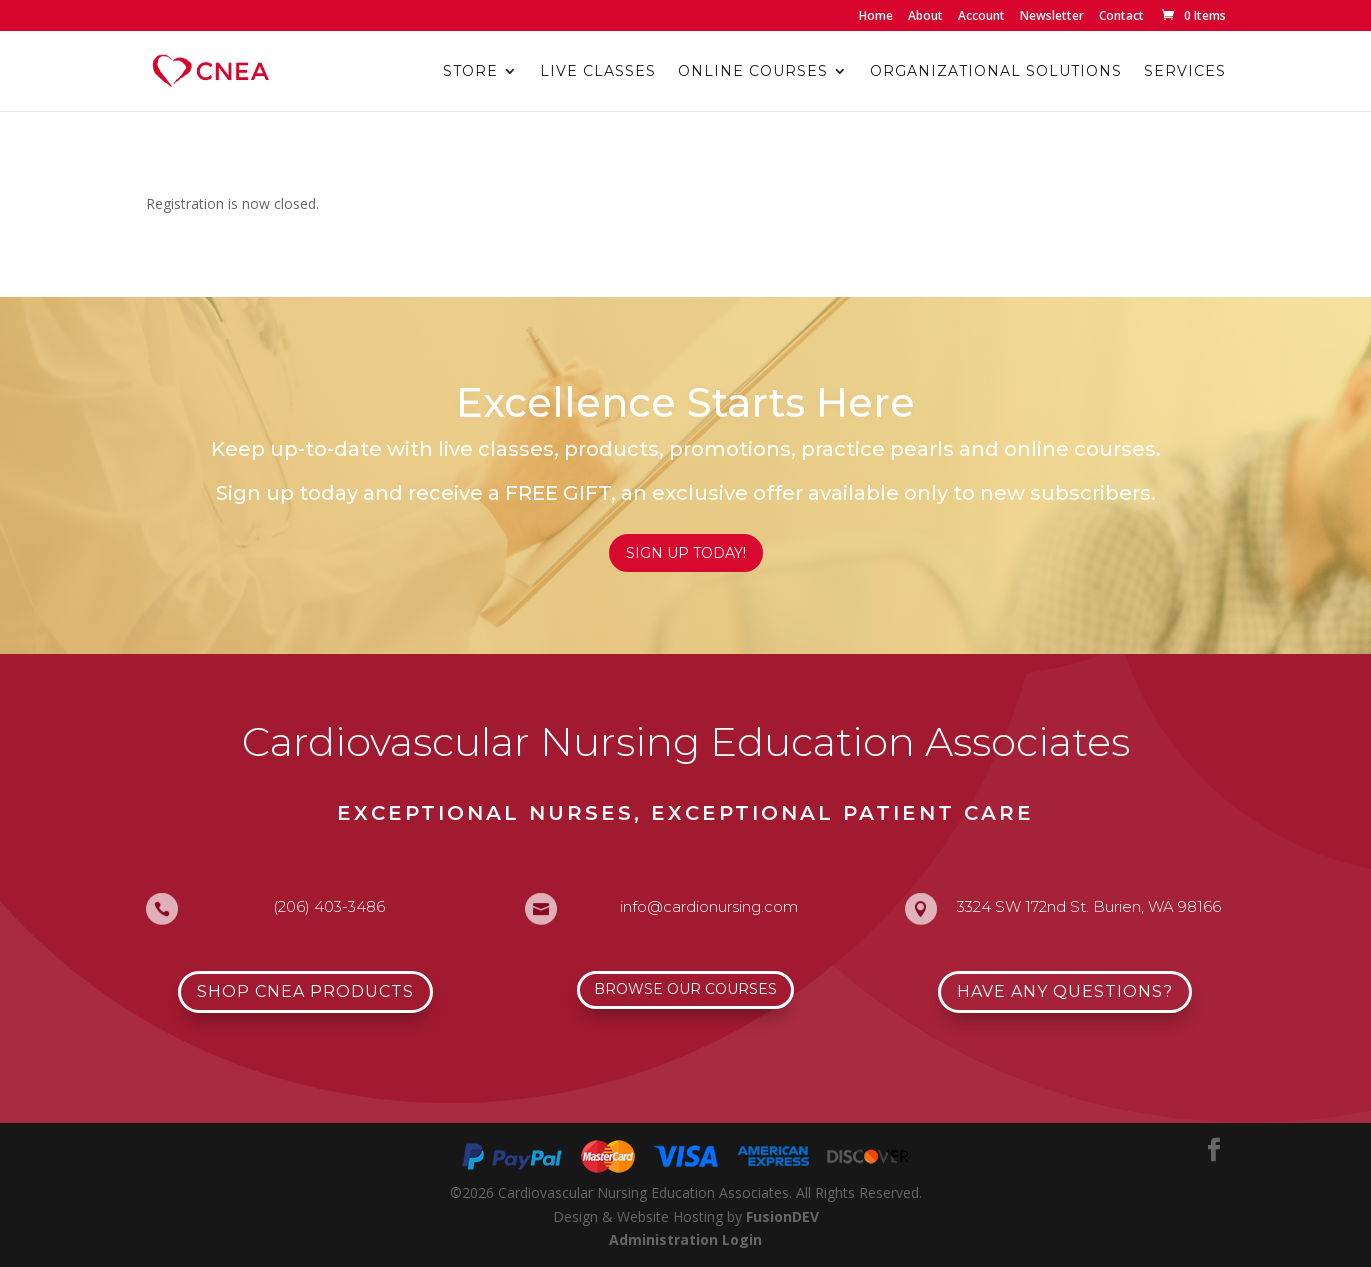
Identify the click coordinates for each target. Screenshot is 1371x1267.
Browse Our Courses (685, 989)
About (925, 17)
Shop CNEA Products (305, 991)
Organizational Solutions (996, 72)
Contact (1121, 17)
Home (876, 17)
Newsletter (1052, 17)
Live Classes (598, 72)
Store (470, 72)
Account (981, 17)
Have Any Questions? (1065, 991)
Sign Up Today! (686, 553)
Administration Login (685, 1239)
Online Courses (753, 72)
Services (1185, 72)
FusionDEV (782, 1216)
